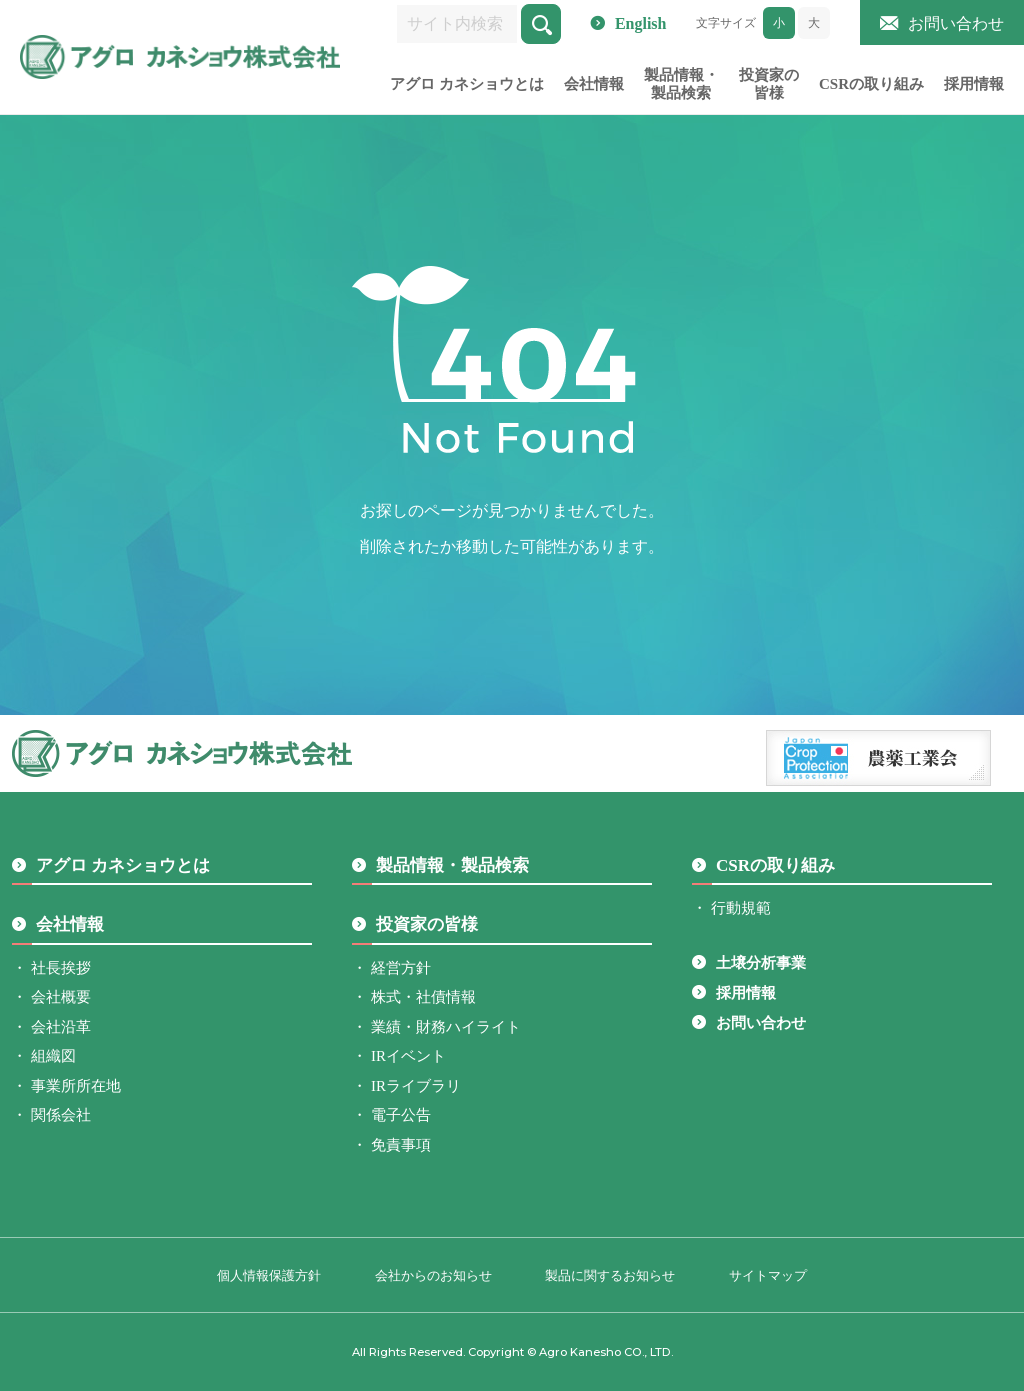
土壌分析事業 (761, 963)
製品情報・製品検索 (681, 84)
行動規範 (741, 908)
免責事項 (401, 1145)
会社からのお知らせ (433, 1275)
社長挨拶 (61, 968)
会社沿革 (61, 1027)
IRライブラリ (416, 1086)
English (641, 23)
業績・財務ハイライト (446, 1027)
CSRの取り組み (871, 84)
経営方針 (401, 968)
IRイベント (408, 1056)
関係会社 (61, 1115)
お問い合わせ (956, 23)
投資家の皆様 (769, 84)
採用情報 (974, 84)
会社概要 (61, 997)
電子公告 (401, 1115)
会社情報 (594, 84)
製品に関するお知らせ (610, 1275)
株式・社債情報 (423, 997)
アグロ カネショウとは (467, 84)
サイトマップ (768, 1275)
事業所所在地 (76, 1086)
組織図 (53, 1056)
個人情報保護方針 (269, 1275)
